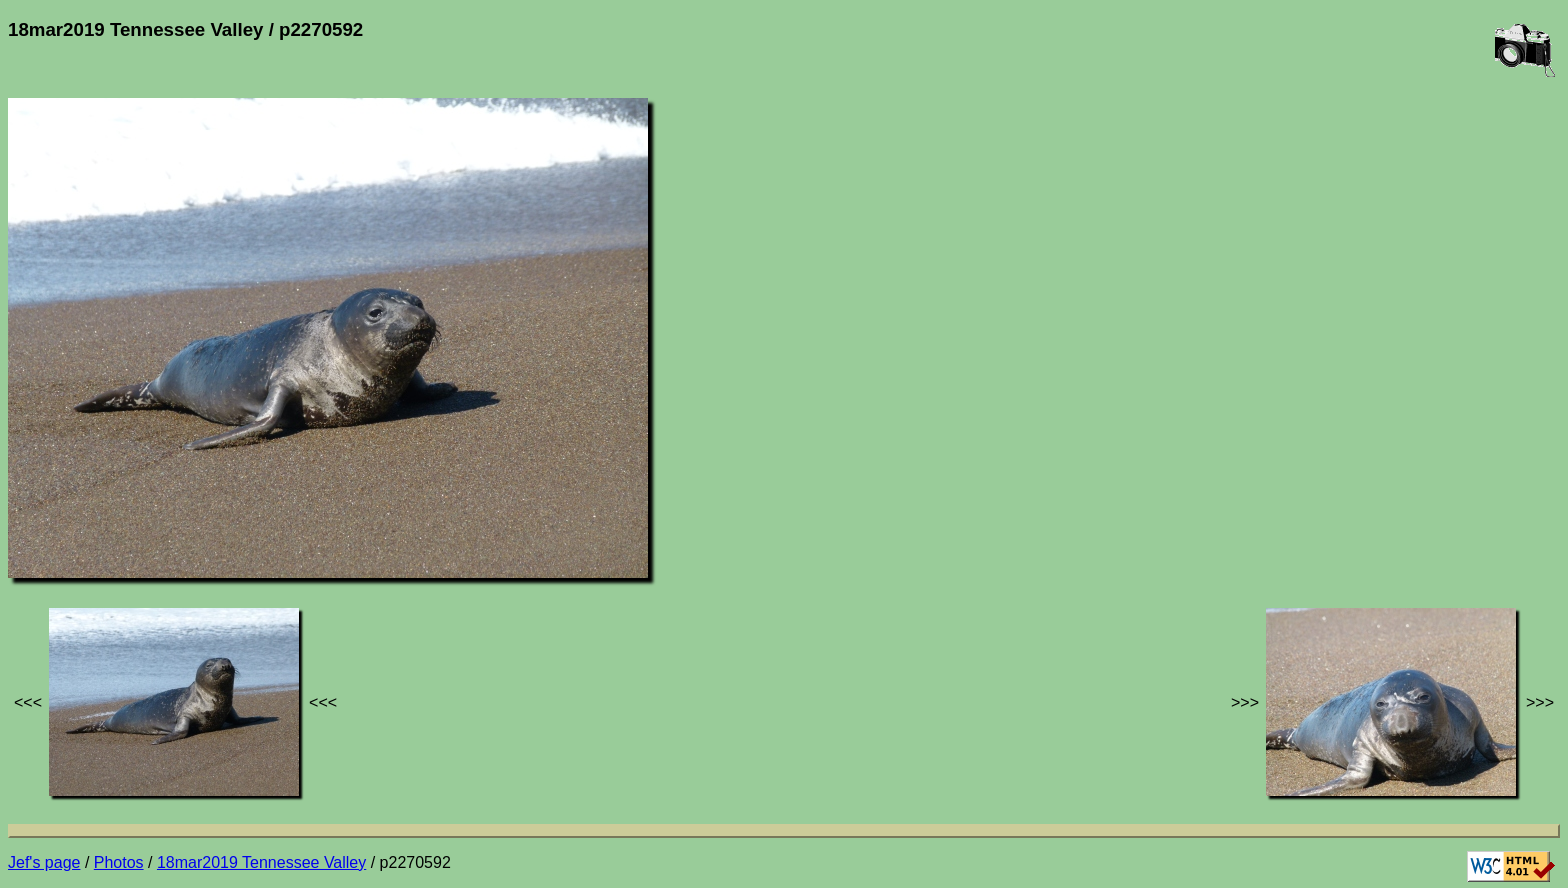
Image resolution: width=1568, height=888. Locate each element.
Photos (119, 862)
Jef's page (44, 862)
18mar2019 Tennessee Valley (261, 862)
